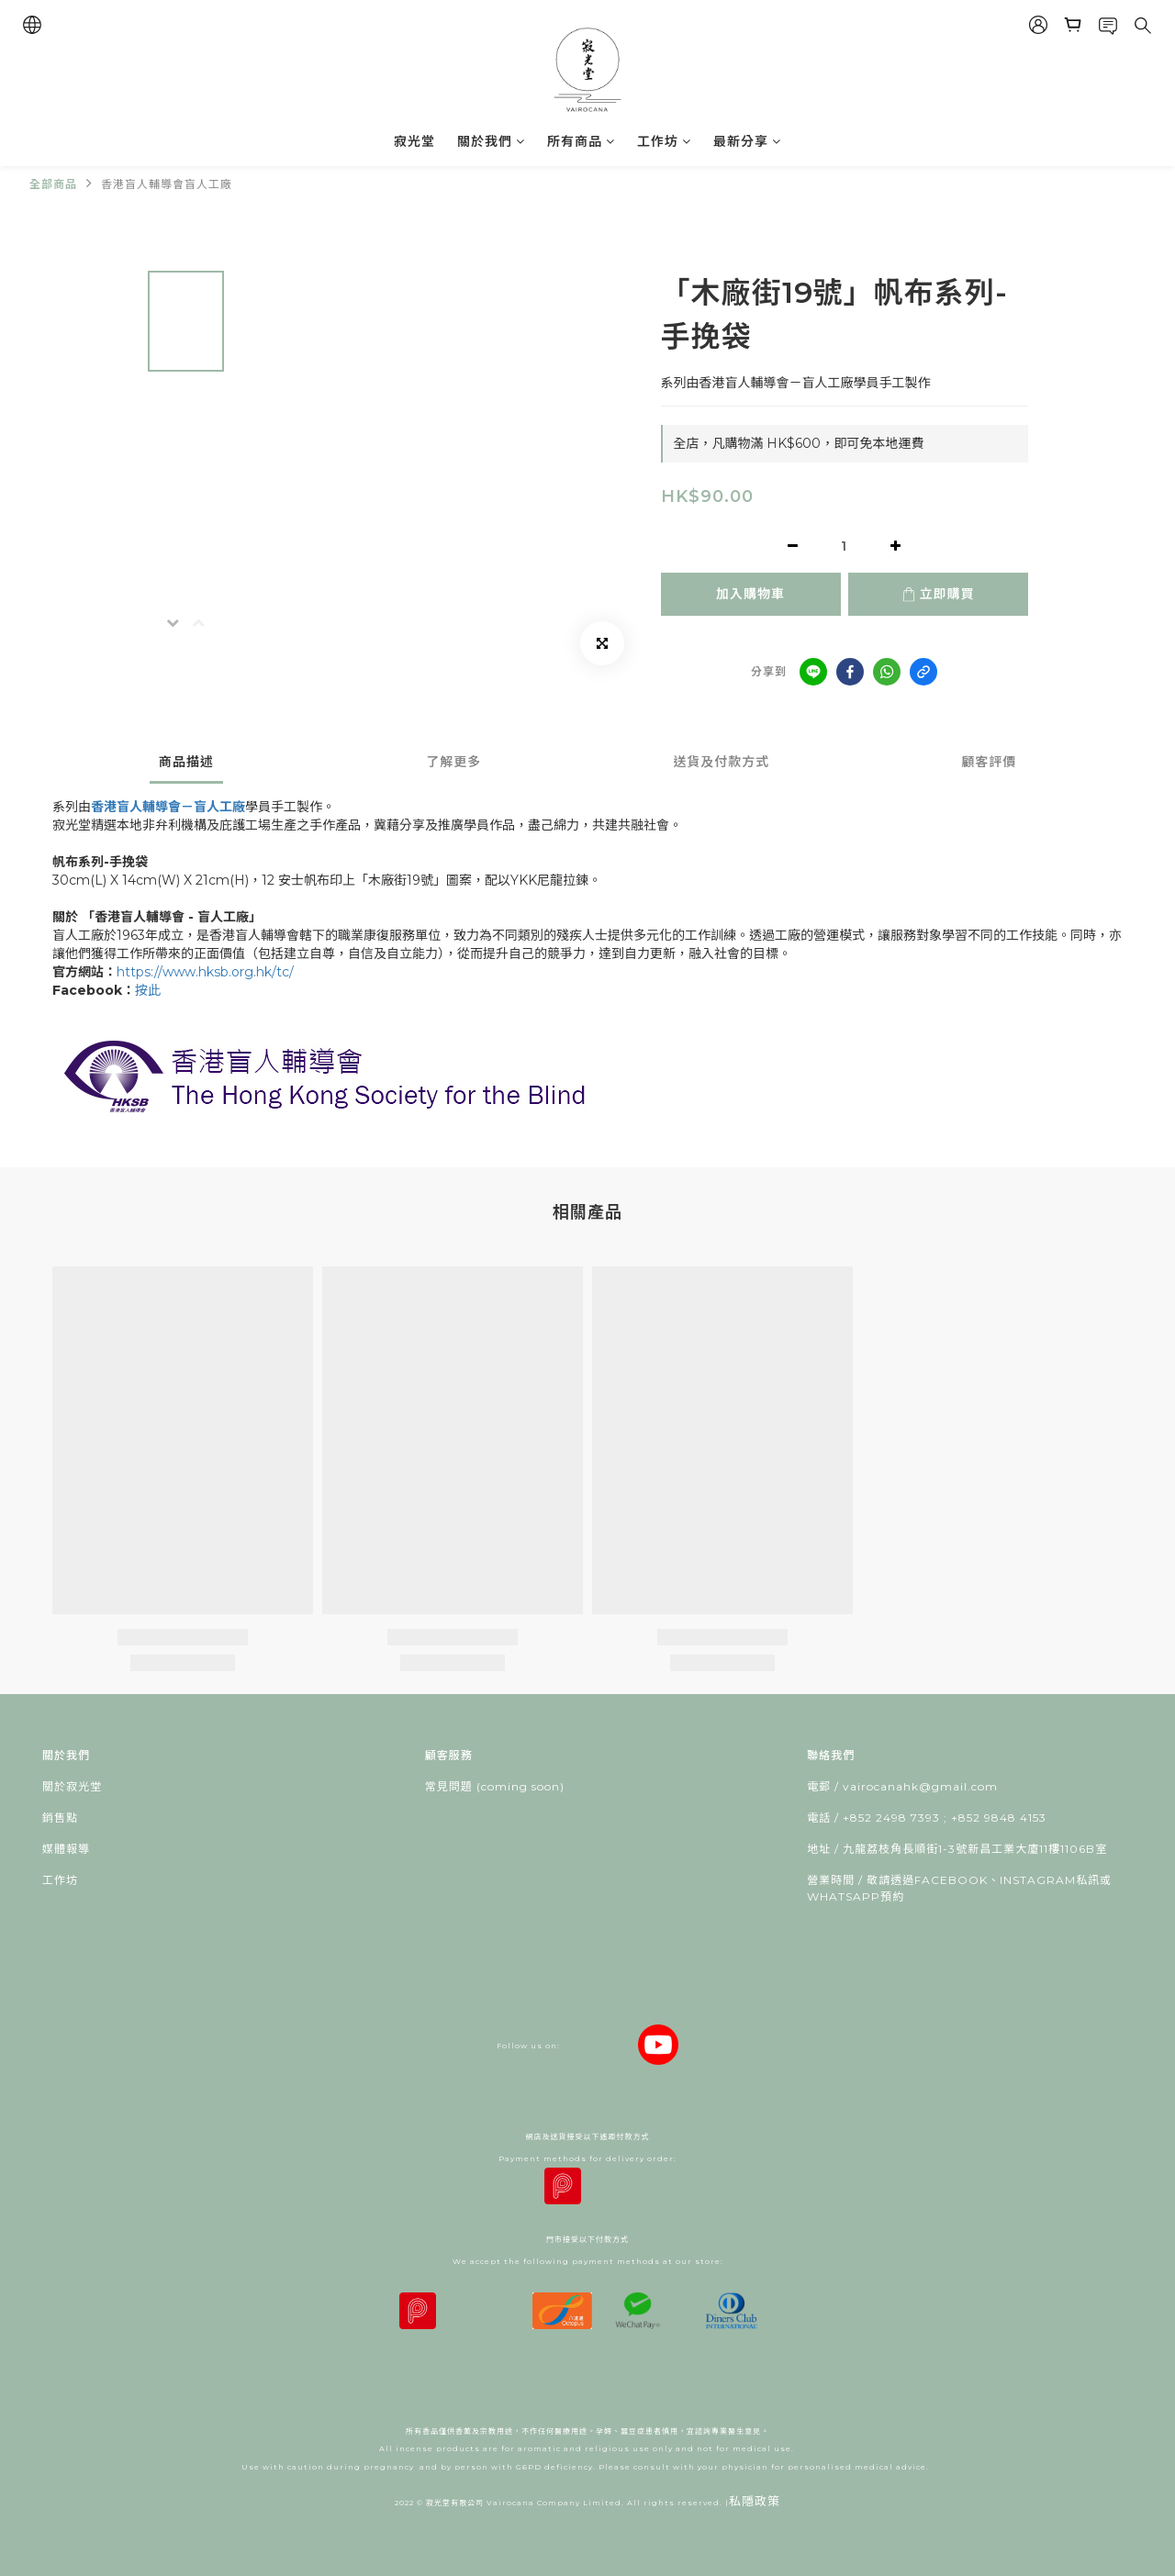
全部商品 (53, 184)
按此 (148, 990)
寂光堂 (414, 141)
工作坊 (664, 141)
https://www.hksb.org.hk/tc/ (207, 972)
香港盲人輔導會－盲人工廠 (168, 806)
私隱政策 (754, 2500)
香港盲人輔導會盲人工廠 (166, 184)
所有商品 (581, 141)
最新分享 (747, 141)
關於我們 (491, 141)
